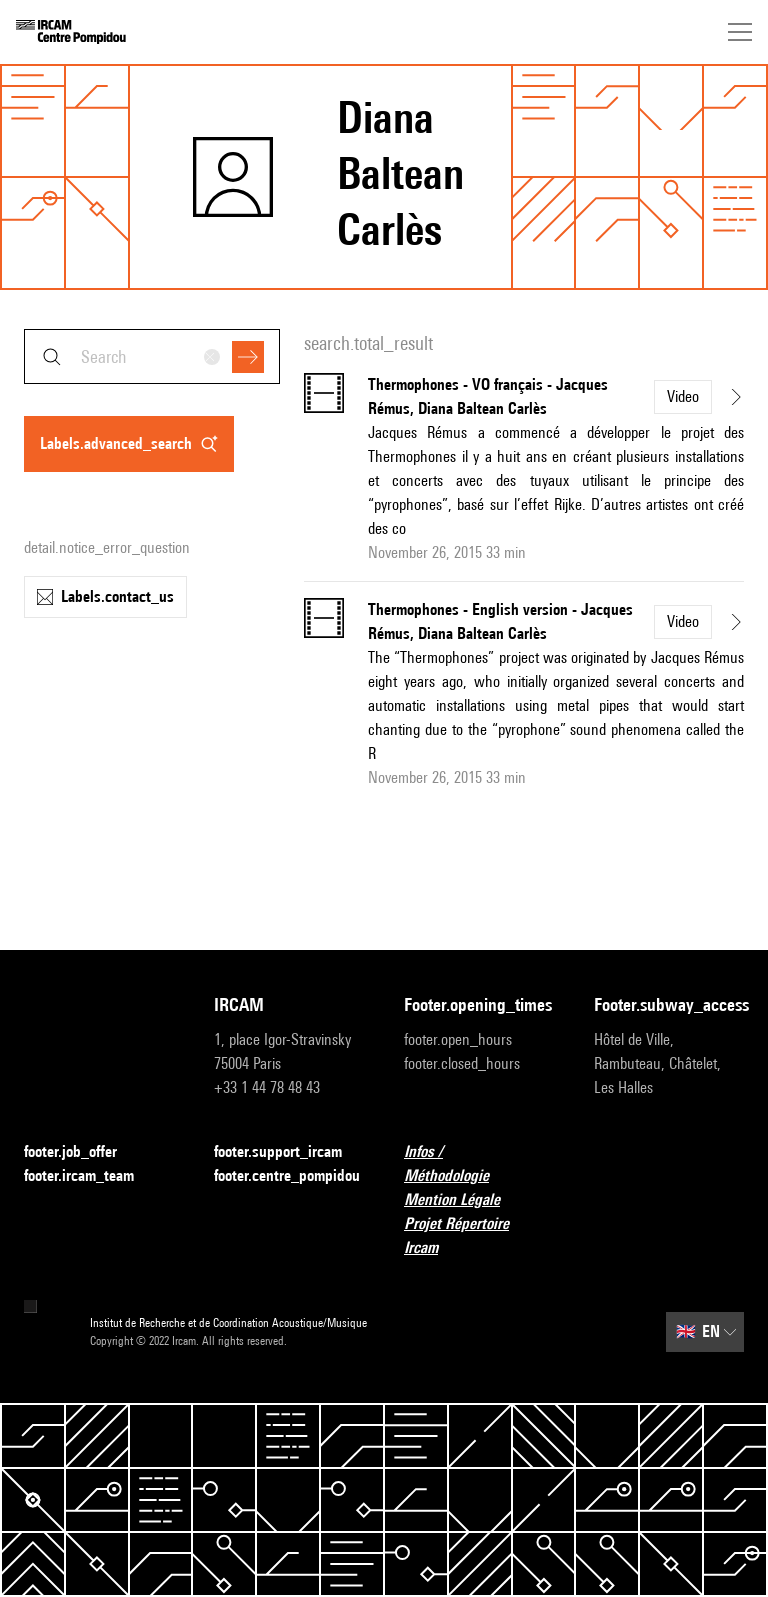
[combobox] (152, 356)
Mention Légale (464, 1200)
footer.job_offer (82, 1152)
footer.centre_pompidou (287, 1175)
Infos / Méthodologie (479, 1163)
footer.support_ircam (289, 1152)
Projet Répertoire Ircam (479, 1235)
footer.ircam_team (91, 1176)
